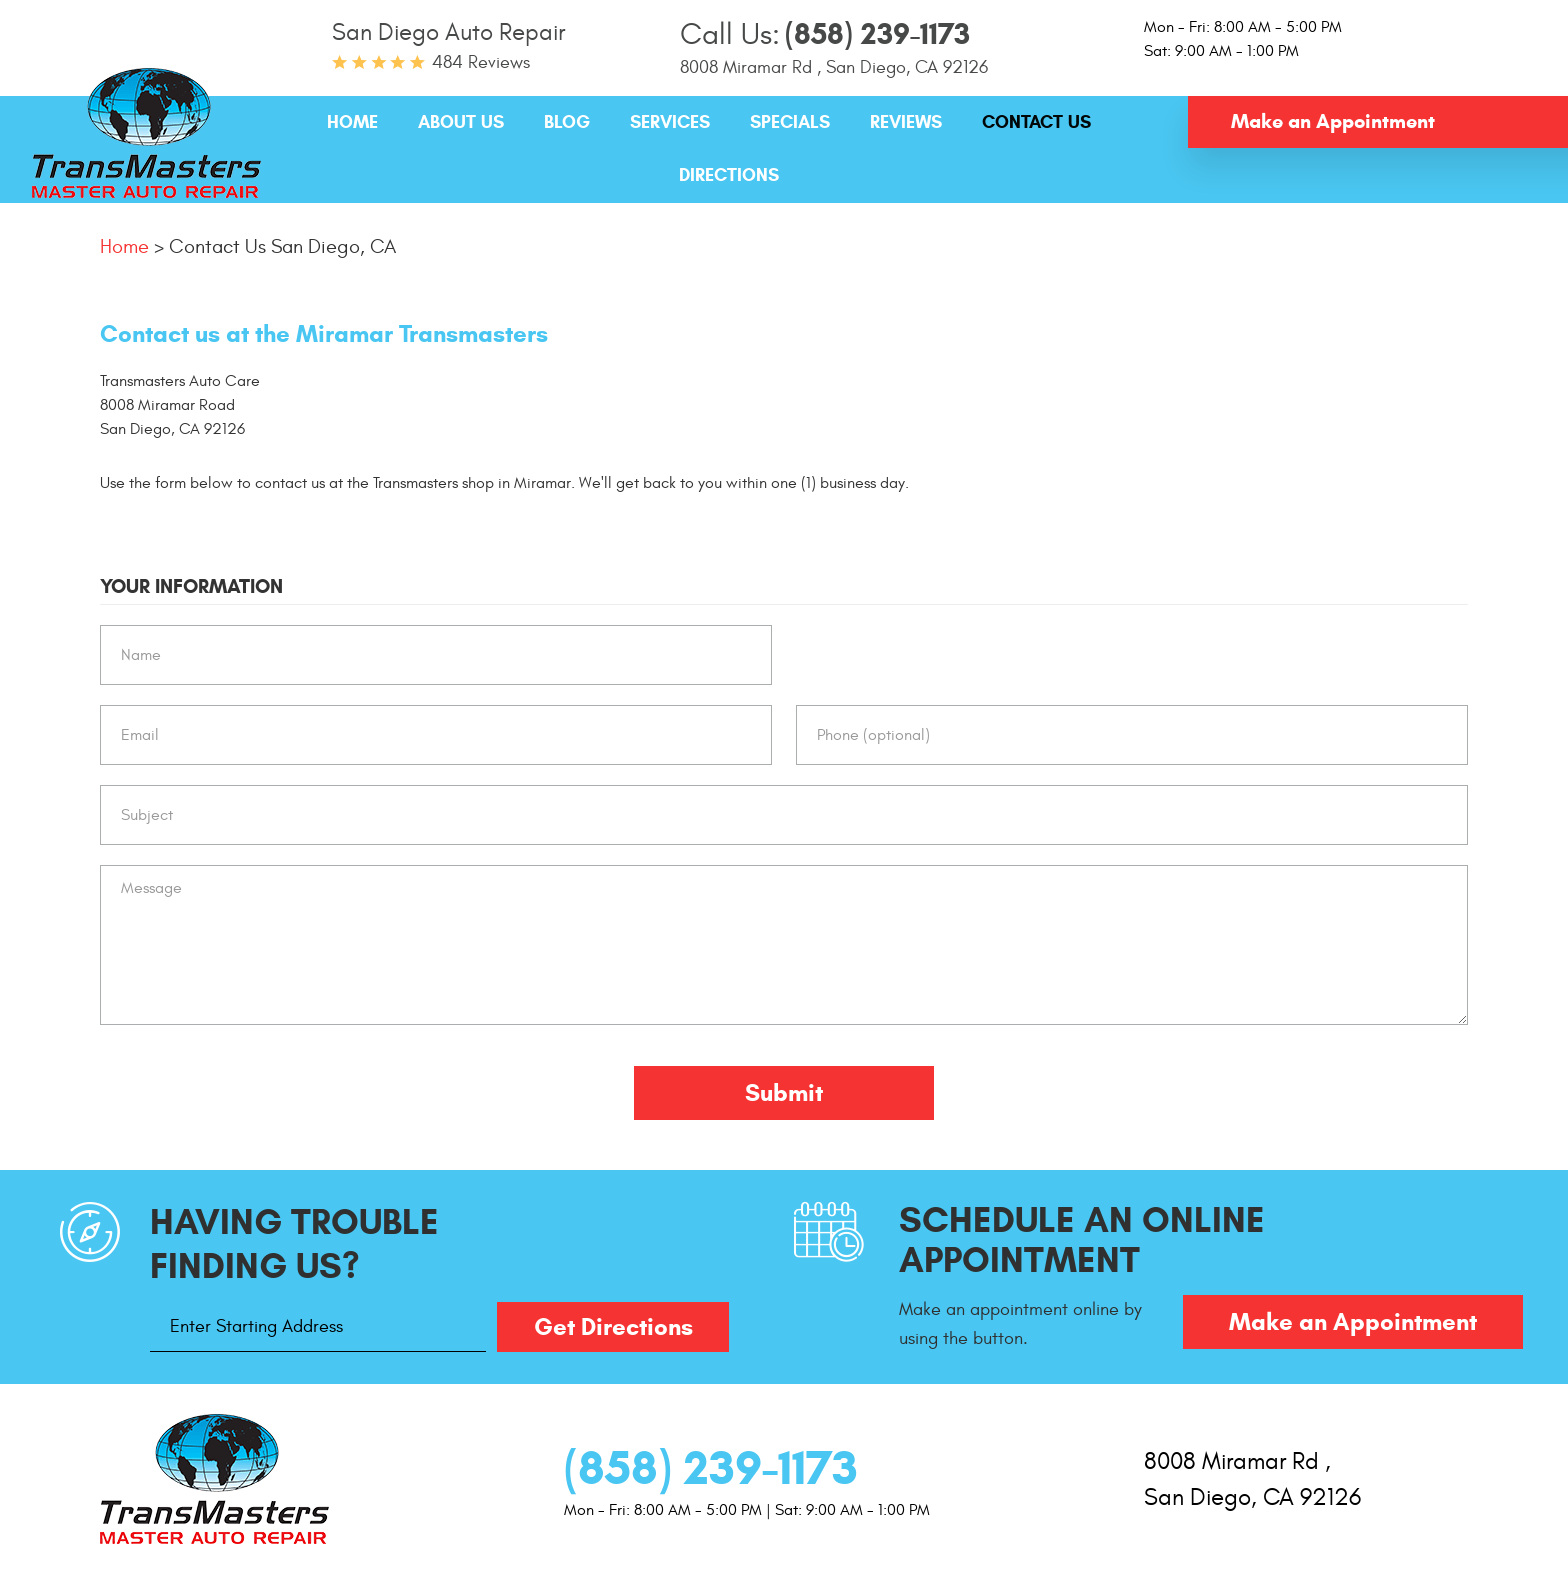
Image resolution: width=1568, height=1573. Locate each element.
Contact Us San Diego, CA (282, 246)
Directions (729, 175)
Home (352, 122)
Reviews (906, 122)
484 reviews (481, 62)
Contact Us (1036, 122)
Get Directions (613, 1327)
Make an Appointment (1333, 121)
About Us (461, 122)
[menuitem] (352, 123)
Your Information (191, 587)
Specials (790, 122)
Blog (567, 122)
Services (670, 122)
